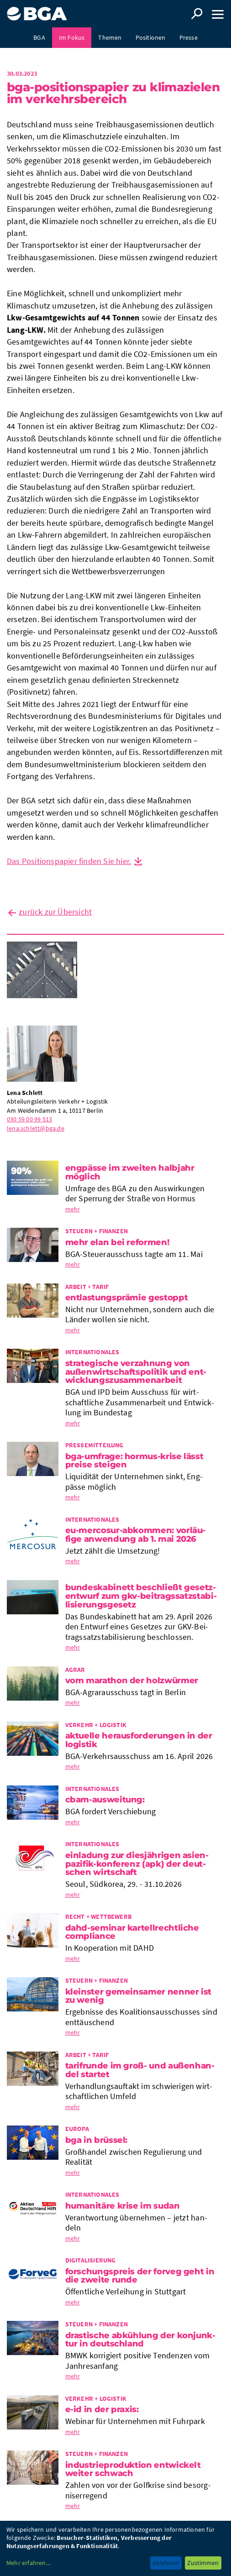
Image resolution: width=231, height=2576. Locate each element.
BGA (39, 37)
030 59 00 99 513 (29, 1119)
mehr (72, 1209)
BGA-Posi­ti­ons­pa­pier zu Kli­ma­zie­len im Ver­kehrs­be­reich (113, 93)
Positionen (151, 37)
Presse (188, 37)
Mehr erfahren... (28, 2563)
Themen (109, 37)
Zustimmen (203, 2563)
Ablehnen (165, 2563)
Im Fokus (72, 37)
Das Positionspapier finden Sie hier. (69, 861)
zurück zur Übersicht (55, 911)
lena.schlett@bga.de (35, 1128)
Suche (196, 13)
